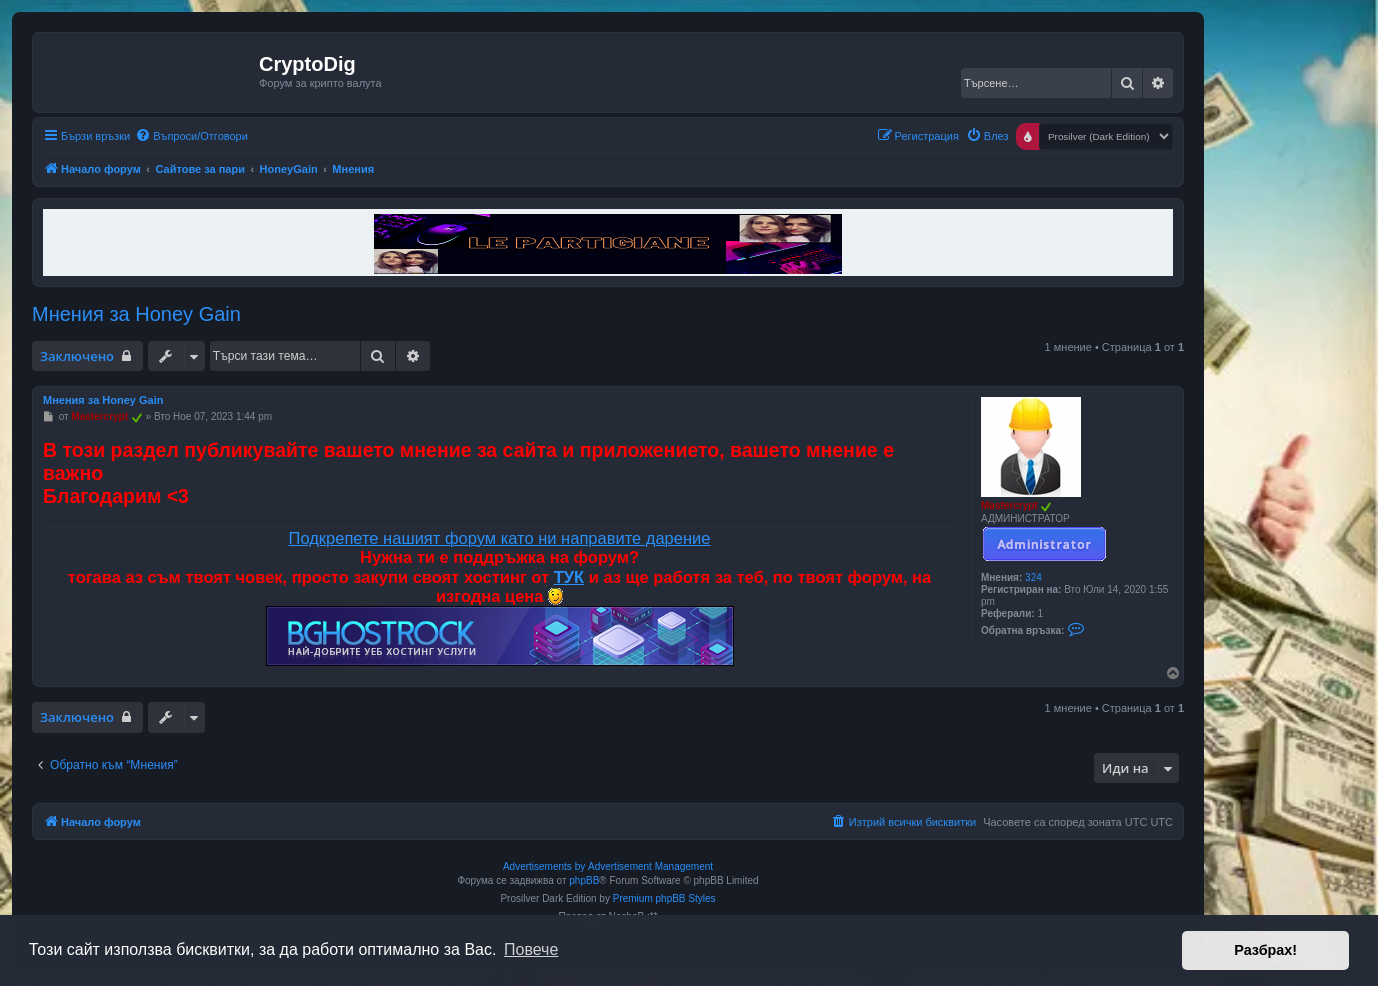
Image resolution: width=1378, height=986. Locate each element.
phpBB (584, 880)
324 (1033, 577)
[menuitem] (191, 136)
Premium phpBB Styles (664, 898)
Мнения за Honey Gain (136, 314)
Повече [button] (531, 949)
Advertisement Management (650, 866)
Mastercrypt (1009, 505)
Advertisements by (544, 866)
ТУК (569, 577)
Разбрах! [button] (1265, 950)
